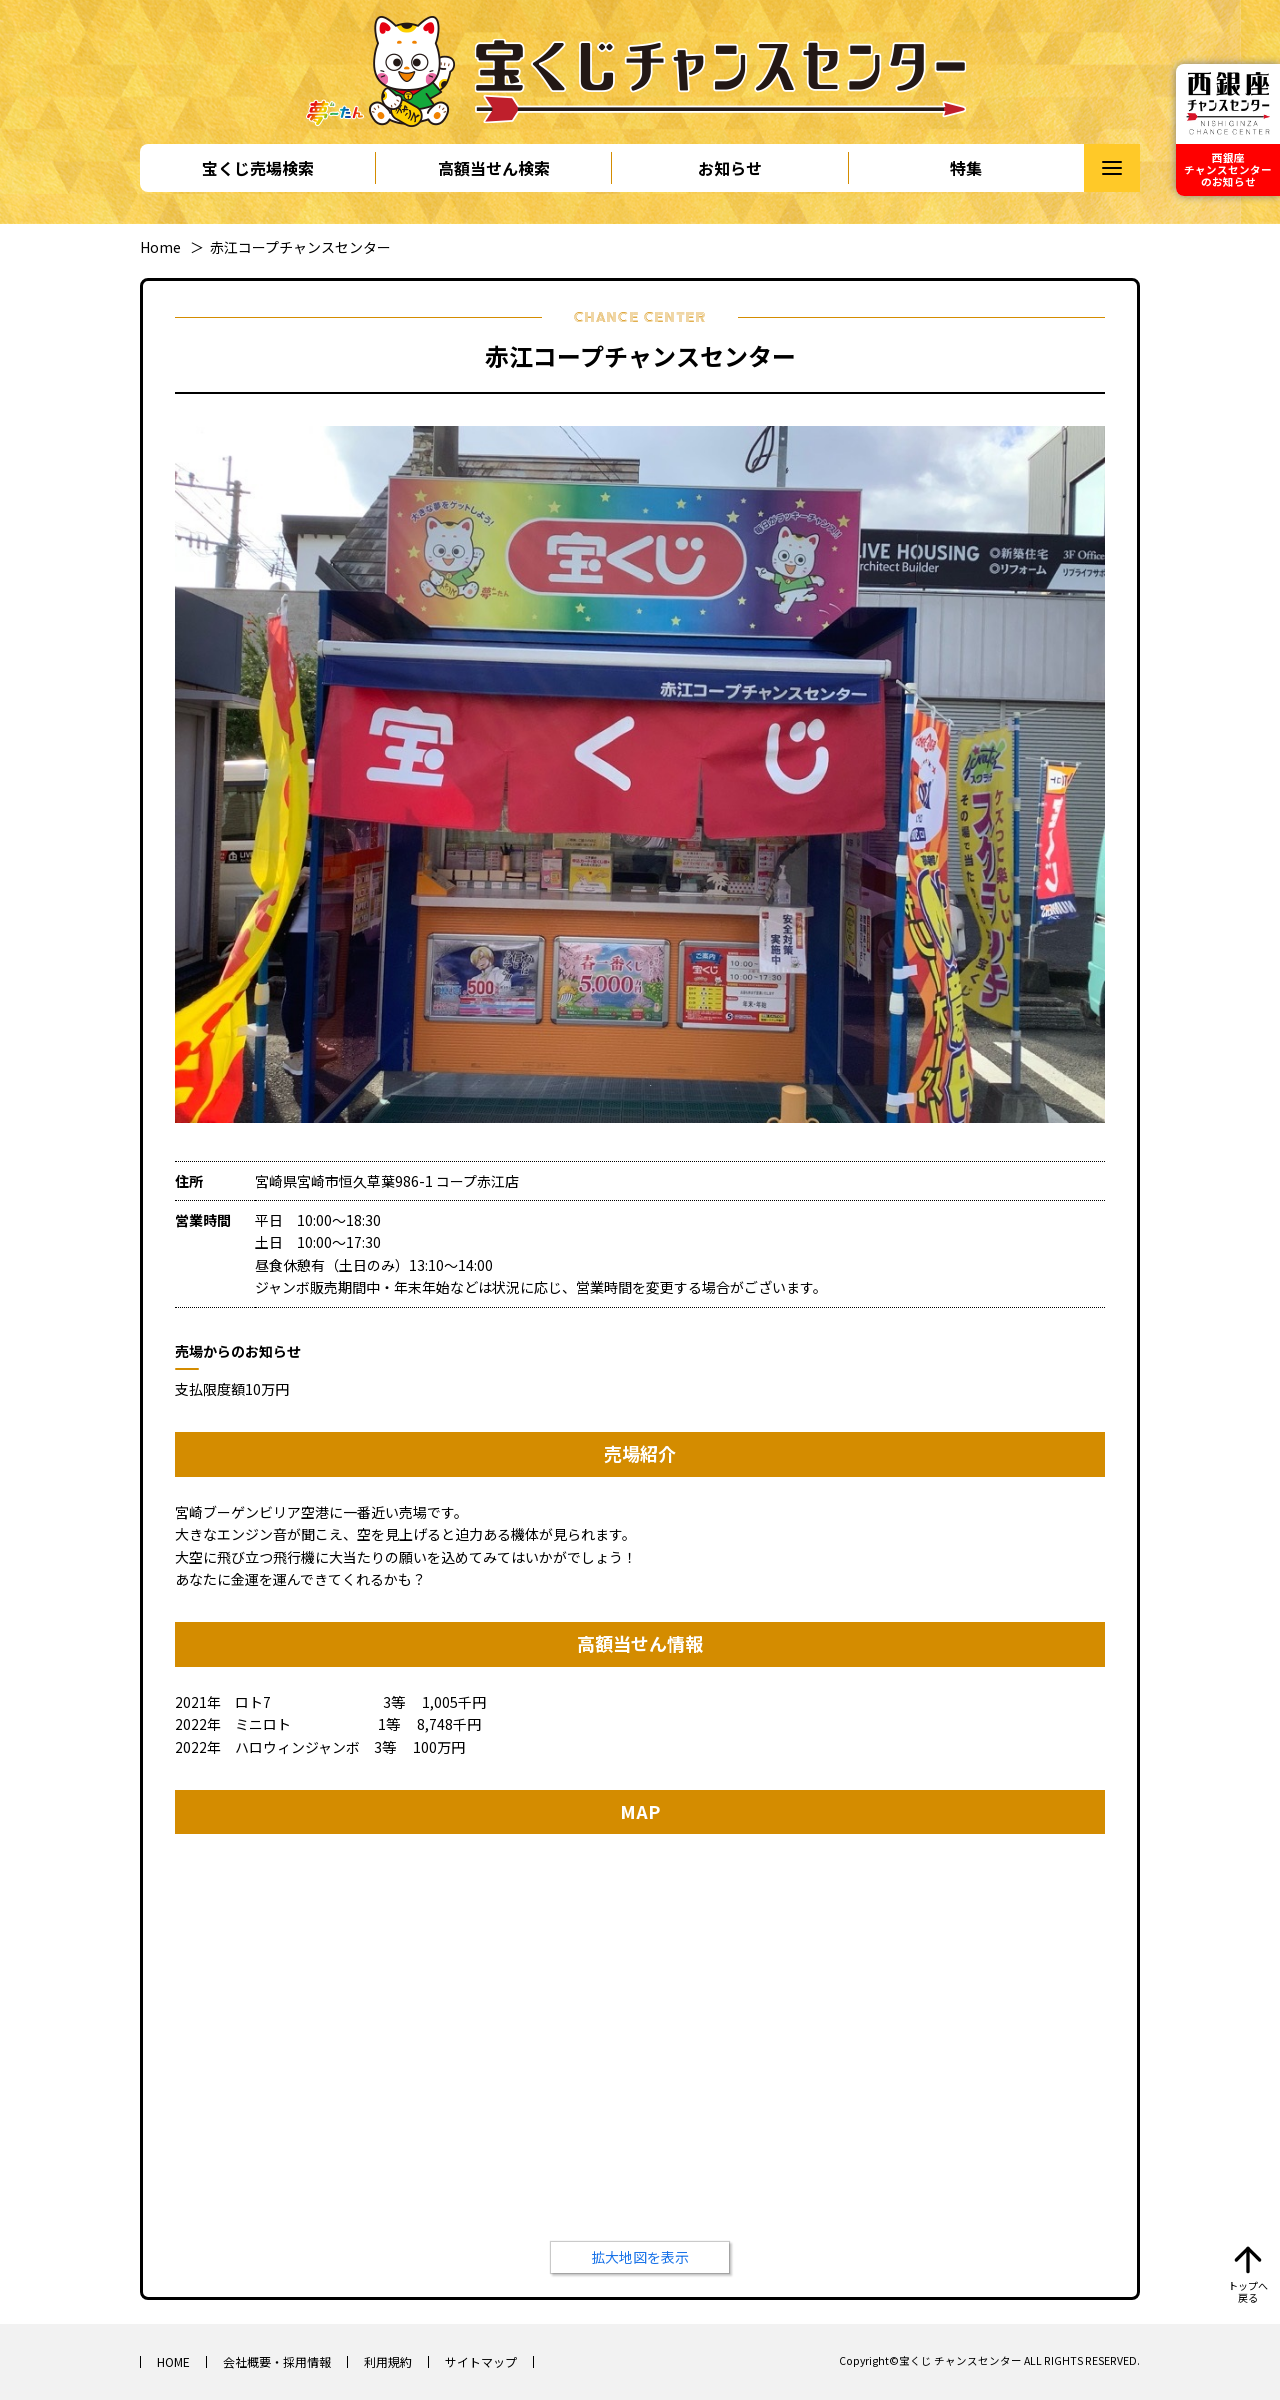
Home (160, 247)
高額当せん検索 (494, 168)
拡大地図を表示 (640, 2257)
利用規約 (388, 2361)
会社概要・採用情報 (277, 2361)
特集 (966, 168)
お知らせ (730, 168)
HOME (173, 2361)
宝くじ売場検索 (258, 168)
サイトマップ (481, 2361)
